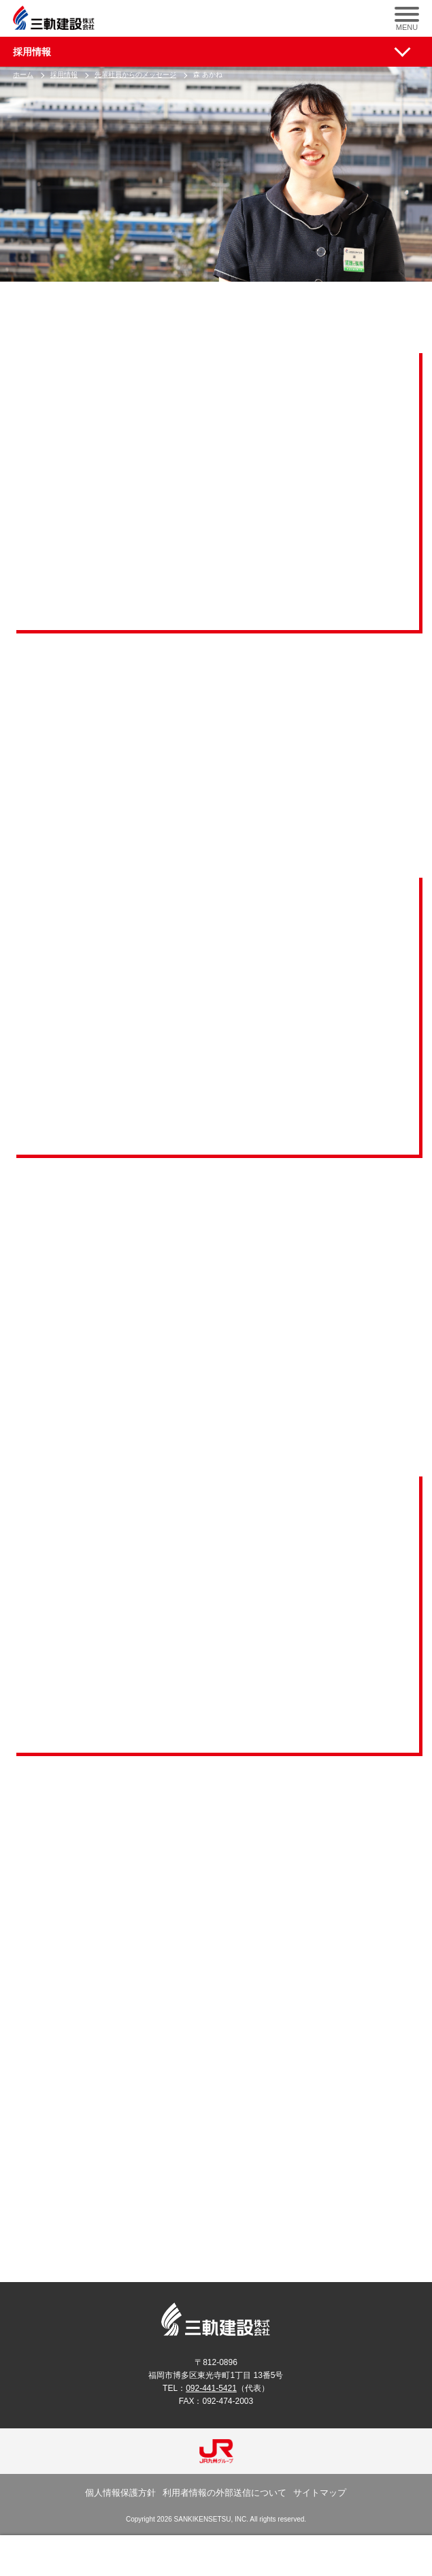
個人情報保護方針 (120, 2493)
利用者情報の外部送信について (224, 2493)
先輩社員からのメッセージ (135, 74)
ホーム (23, 74)
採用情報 (32, 51)
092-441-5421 (211, 2388)
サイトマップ (319, 2493)
